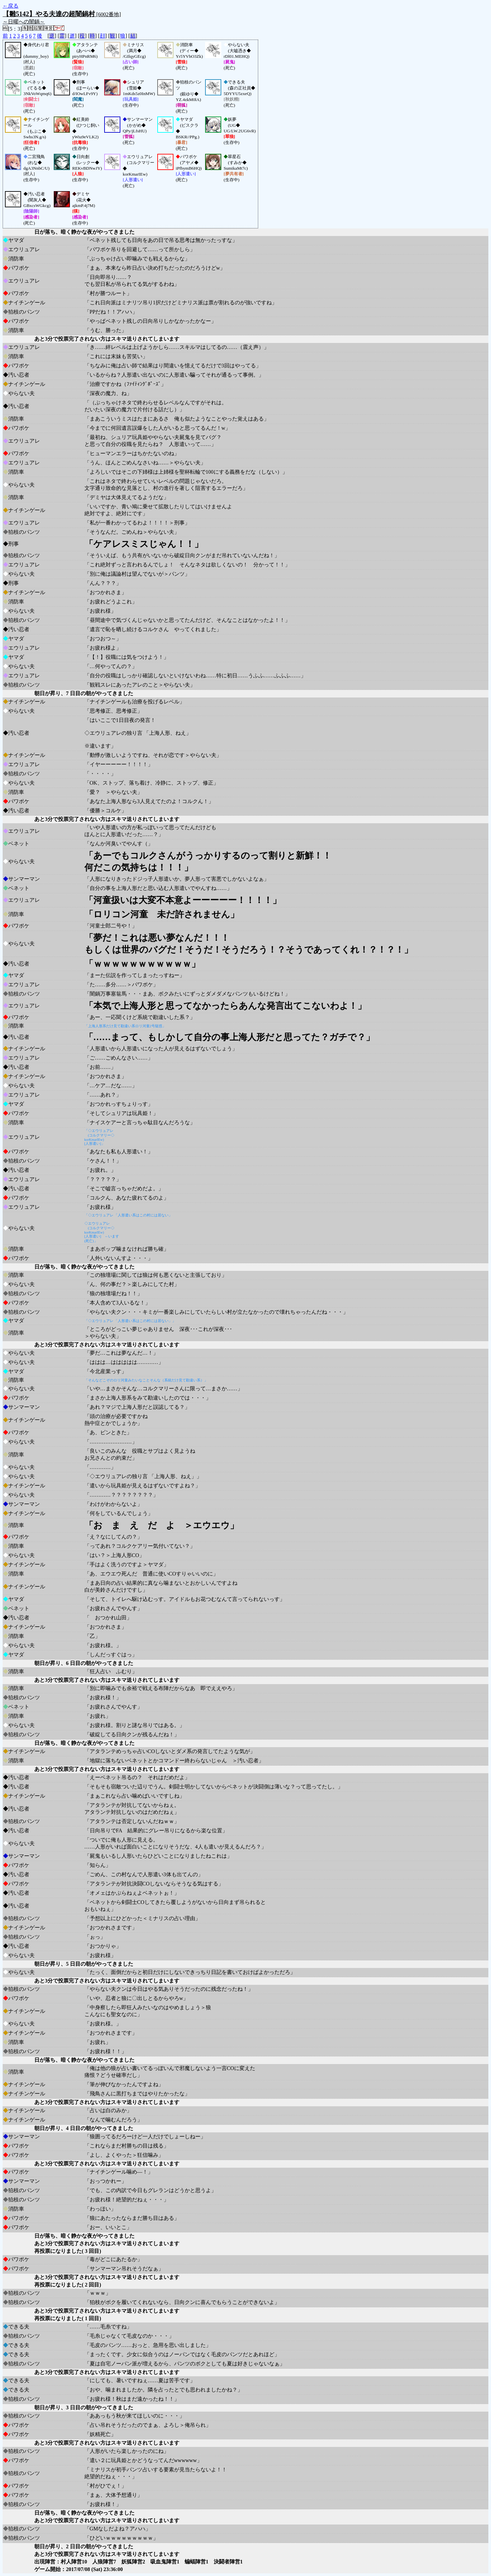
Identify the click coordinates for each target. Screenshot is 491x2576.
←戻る (10, 6)
